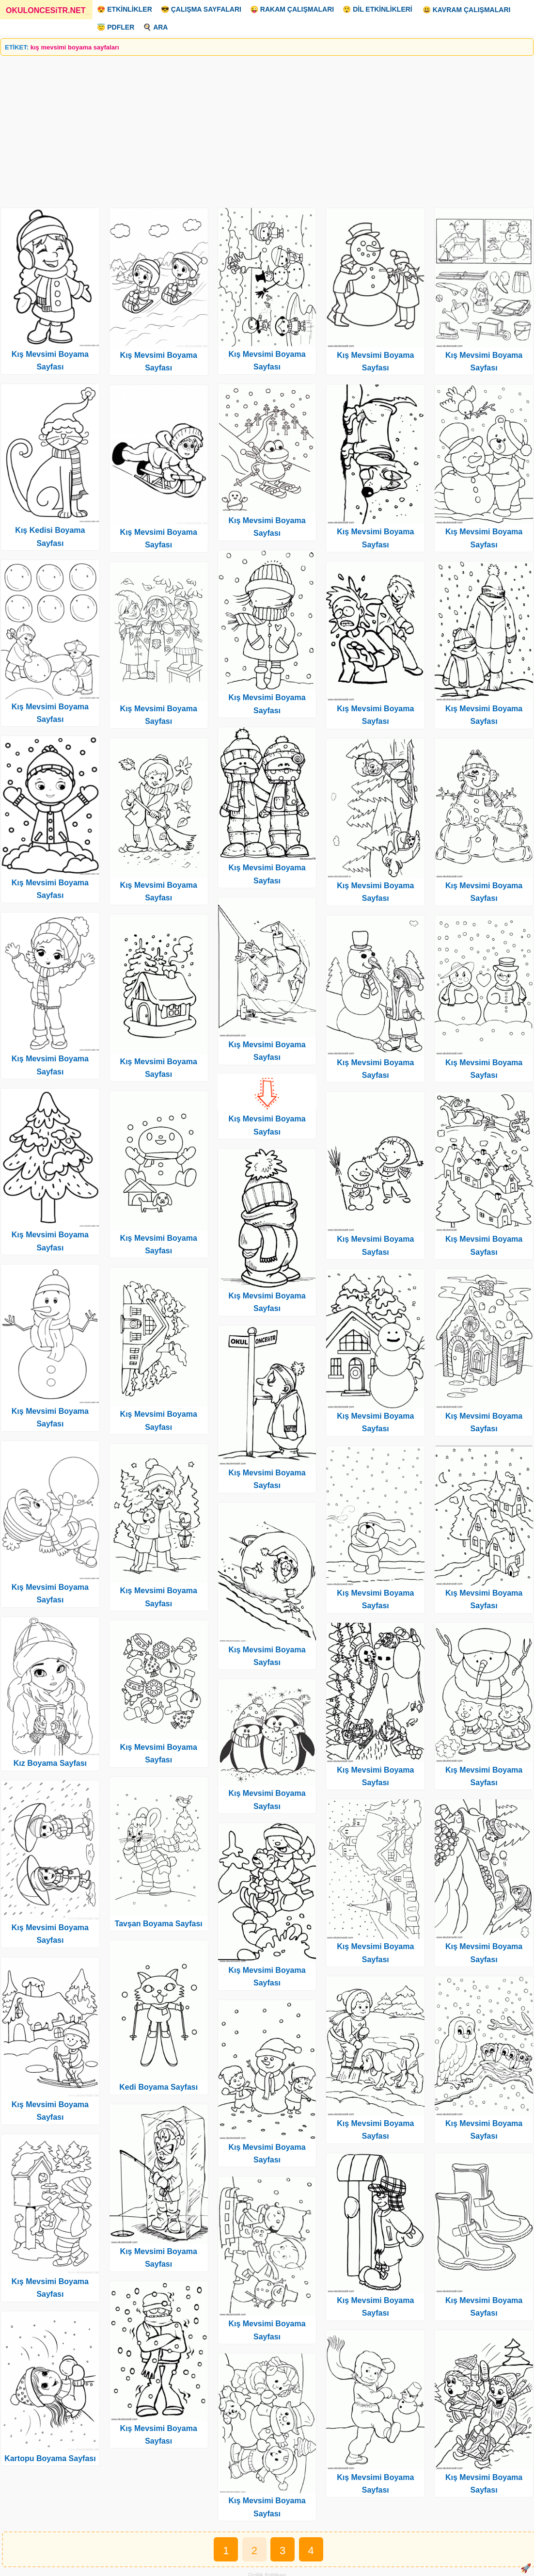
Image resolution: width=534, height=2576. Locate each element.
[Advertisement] (266, 128)
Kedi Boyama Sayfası (158, 2087)
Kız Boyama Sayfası (50, 1763)
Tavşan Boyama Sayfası (159, 1924)
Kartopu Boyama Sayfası (50, 2458)
